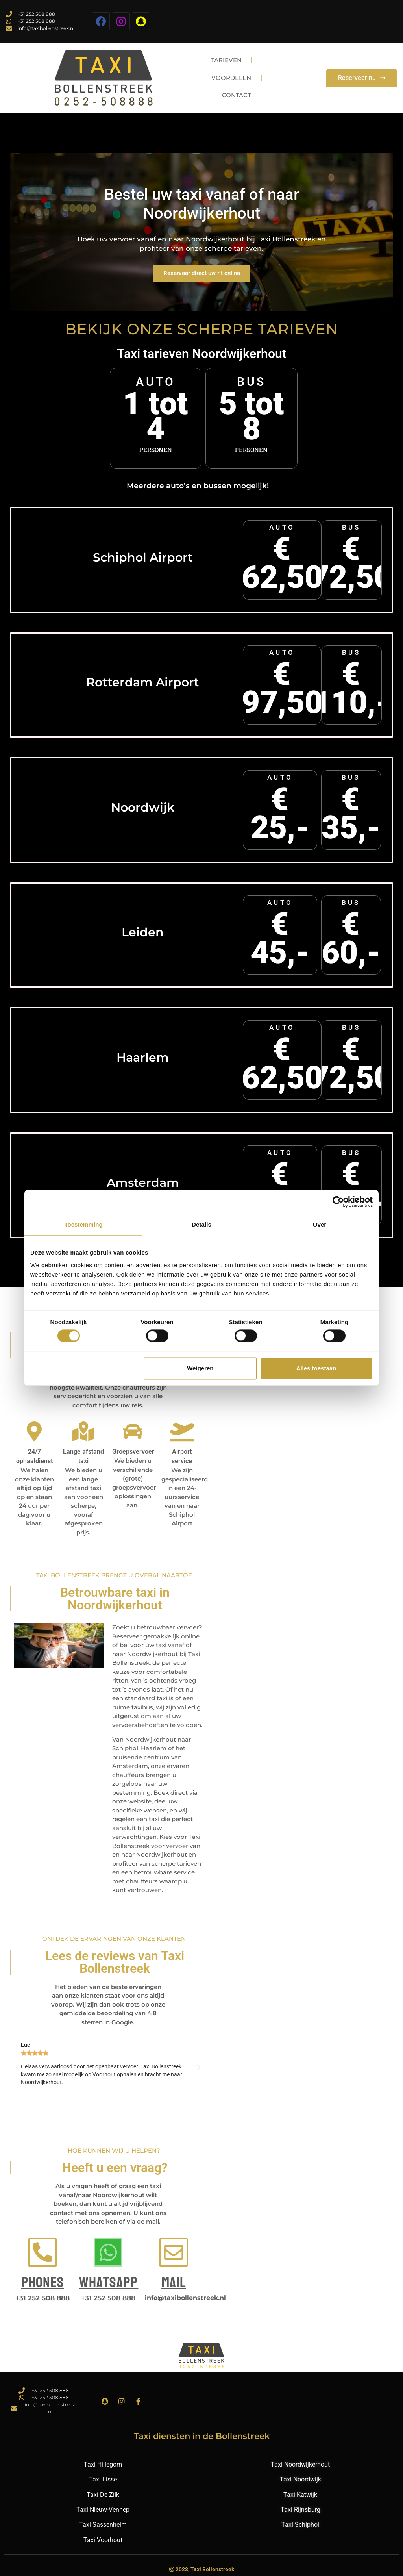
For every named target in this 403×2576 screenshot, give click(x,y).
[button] (18, 2068)
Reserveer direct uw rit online (201, 273)
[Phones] (42, 2252)
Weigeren (200, 1368)
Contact (238, 96)
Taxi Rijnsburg (300, 2509)
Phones (42, 2282)
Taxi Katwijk (300, 2494)
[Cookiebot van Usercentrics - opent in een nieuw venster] (338, 1202)
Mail (173, 2282)
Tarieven (227, 59)
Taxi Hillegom (103, 2464)
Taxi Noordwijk (300, 2479)
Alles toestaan (316, 1368)
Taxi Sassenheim (103, 2524)
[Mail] (173, 2252)
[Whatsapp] (108, 2252)
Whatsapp (108, 2282)
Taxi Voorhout (102, 2540)
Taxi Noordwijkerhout (300, 2464)
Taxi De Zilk (103, 2494)
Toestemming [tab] (83, 1224)
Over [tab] (320, 1224)
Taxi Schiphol (300, 2524)
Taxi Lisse (103, 2479)
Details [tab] (201, 1224)
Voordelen (232, 78)
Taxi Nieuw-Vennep (102, 2509)
